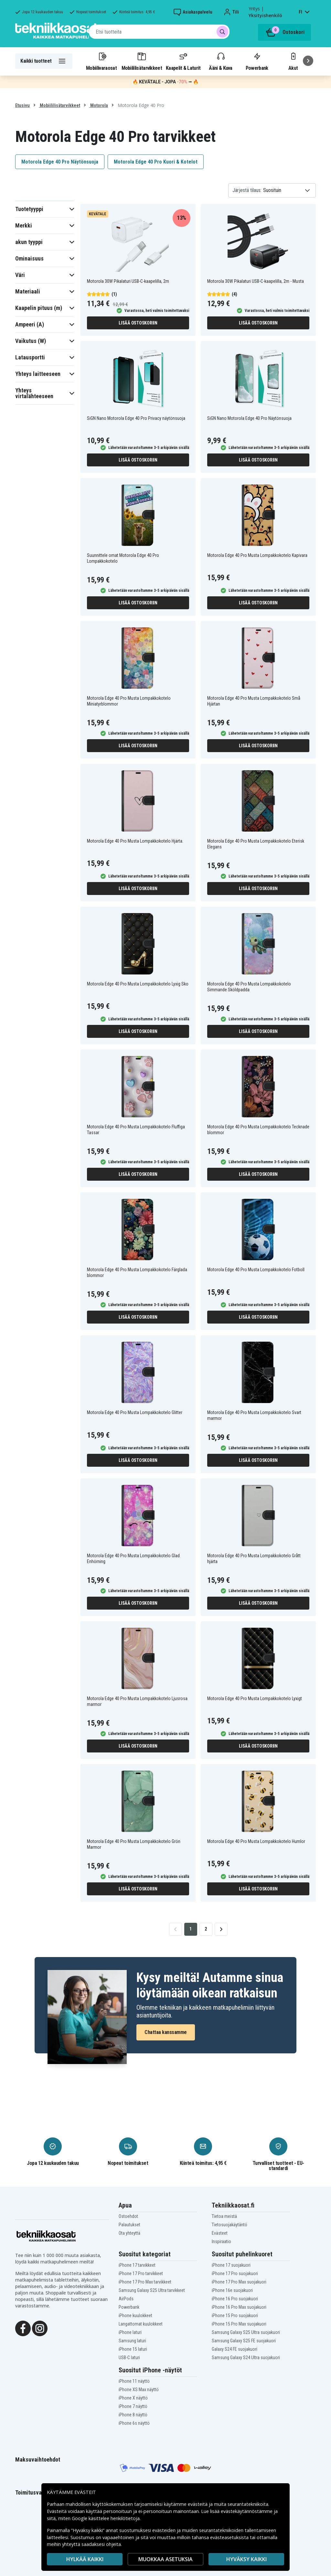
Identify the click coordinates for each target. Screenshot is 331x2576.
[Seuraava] (308, 61)
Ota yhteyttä (129, 2233)
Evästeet (220, 2233)
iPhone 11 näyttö (134, 2381)
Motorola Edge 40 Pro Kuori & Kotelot (156, 162)
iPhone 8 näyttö (133, 2414)
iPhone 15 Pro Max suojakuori (239, 2323)
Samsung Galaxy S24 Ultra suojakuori (246, 2357)
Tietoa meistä (224, 2216)
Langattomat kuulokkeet (141, 2323)
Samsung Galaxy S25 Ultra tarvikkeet (152, 2290)
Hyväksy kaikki (246, 2559)
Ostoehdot (128, 2216)
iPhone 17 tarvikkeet (137, 2265)
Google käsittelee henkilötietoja (106, 2518)
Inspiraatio (221, 2241)
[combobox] (159, 32)
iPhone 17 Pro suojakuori (235, 2273)
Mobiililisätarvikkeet (142, 61)
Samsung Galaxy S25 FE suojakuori (244, 2340)
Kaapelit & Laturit (183, 61)
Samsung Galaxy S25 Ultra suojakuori (246, 2332)
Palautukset (129, 2224)
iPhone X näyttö (133, 2397)
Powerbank (257, 61)
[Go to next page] (221, 1929)
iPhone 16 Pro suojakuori (235, 2298)
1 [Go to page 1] (190, 1929)
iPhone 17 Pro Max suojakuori (239, 2281)
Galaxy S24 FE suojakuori (234, 2349)
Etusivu (22, 105)
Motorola (98, 105)
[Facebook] (23, 2327)
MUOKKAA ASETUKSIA (165, 2559)
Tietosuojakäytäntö (229, 2224)
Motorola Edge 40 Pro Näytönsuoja (59, 162)
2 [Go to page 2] (206, 1929)
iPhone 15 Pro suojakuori (235, 2315)
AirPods (126, 2298)
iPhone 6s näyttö (134, 2423)
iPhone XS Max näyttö (139, 2389)
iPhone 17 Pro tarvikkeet (141, 2273)
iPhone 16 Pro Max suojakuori (239, 2307)
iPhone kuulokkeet (135, 2315)
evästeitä (198, 2504)
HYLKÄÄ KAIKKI (84, 2559)
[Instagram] (40, 2327)
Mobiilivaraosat (101, 61)
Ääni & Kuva (220, 61)
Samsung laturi (132, 2340)
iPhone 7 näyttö (133, 2406)
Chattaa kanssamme (165, 2032)
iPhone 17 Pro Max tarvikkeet (145, 2281)
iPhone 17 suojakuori (231, 2265)
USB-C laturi (129, 2357)
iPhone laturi (130, 2332)
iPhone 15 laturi (133, 2349)
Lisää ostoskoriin (138, 322)
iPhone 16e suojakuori (232, 2290)
